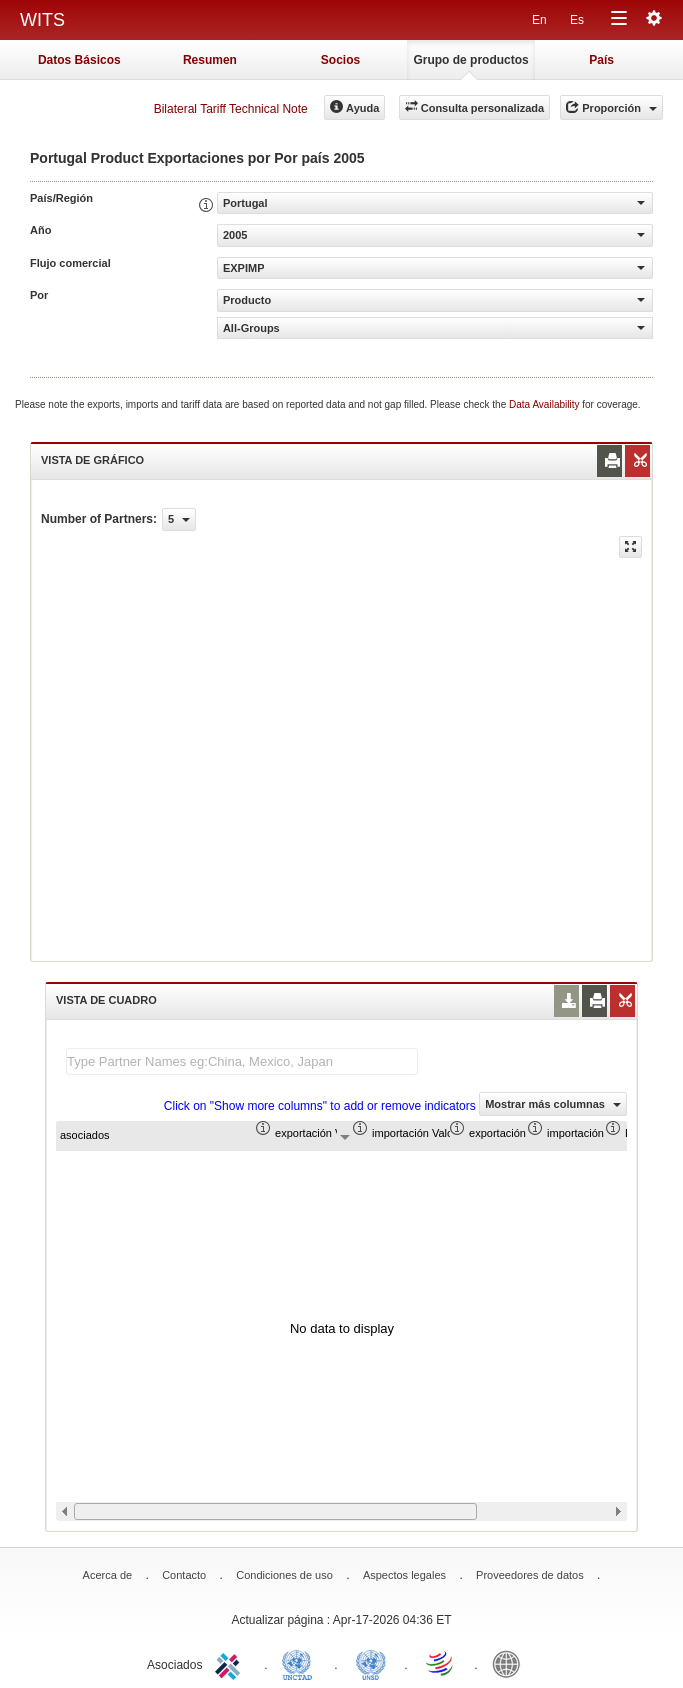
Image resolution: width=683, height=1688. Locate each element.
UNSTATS (371, 1663)
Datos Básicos (79, 60)
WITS (42, 20)
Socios (340, 60)
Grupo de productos (470, 60)
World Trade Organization (441, 1663)
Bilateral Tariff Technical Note (231, 109)
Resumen (210, 60)
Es (577, 20)
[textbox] (242, 1061)
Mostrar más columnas (553, 1104)
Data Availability (545, 404)
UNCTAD (301, 1663)
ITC (231, 1663)
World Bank (511, 1663)
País (601, 60)
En (539, 20)
